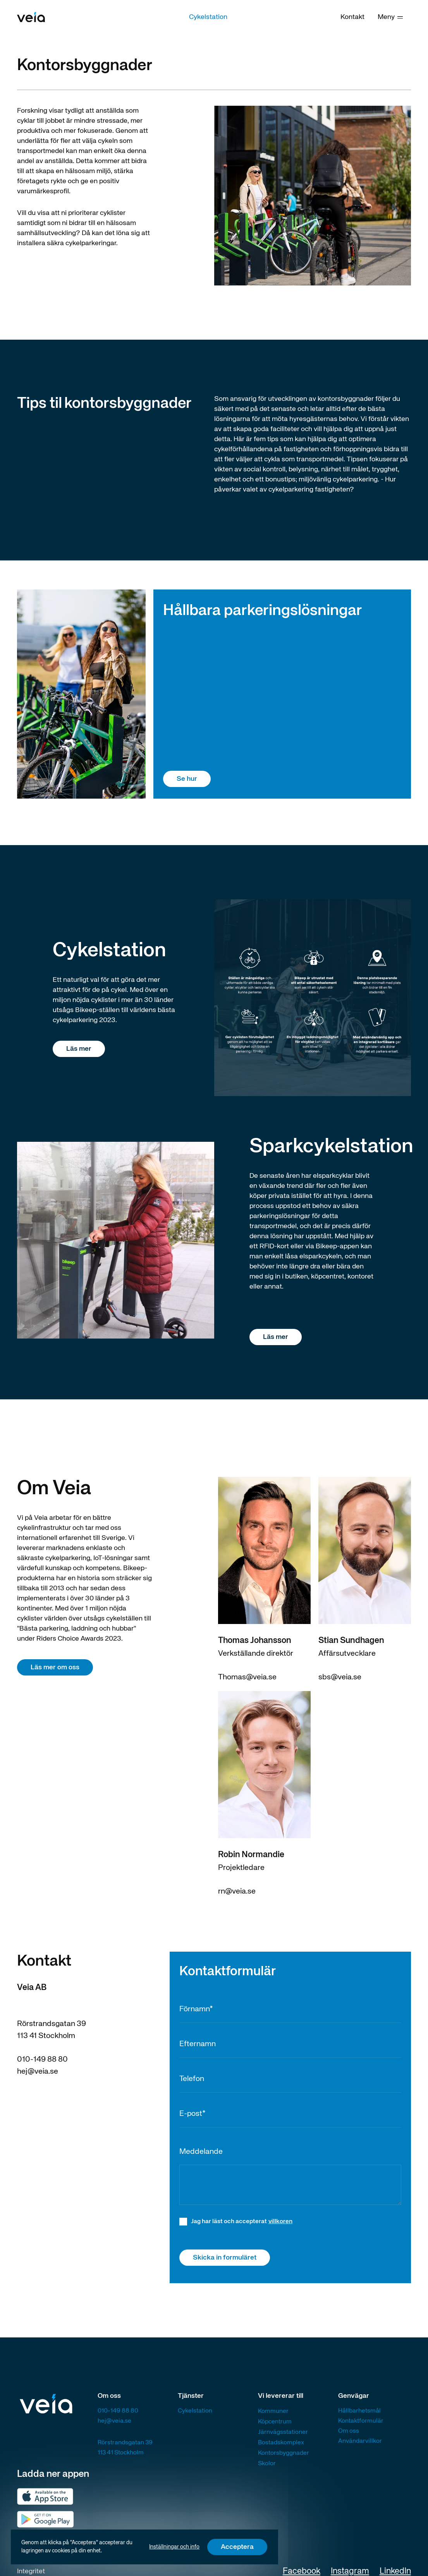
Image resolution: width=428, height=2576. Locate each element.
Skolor (267, 2464)
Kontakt (352, 17)
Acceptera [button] (237, 2546)
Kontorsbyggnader (283, 2453)
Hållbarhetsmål (359, 2411)
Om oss (348, 2431)
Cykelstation (208, 17)
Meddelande (201, 2152)
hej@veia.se (37, 2071)
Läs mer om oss (55, 1667)
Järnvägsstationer (283, 2432)
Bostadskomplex (281, 2443)
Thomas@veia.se (247, 1677)
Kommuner (273, 2411)
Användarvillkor (360, 2441)
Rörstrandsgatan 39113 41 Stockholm (125, 2448)
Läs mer (78, 1048)
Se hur (187, 778)
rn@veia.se (237, 1891)
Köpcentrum (275, 2422)
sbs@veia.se (339, 1677)
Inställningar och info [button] (174, 2547)
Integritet (31, 2571)
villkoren (280, 2222)
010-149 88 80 (42, 2059)
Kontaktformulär (360, 2421)
